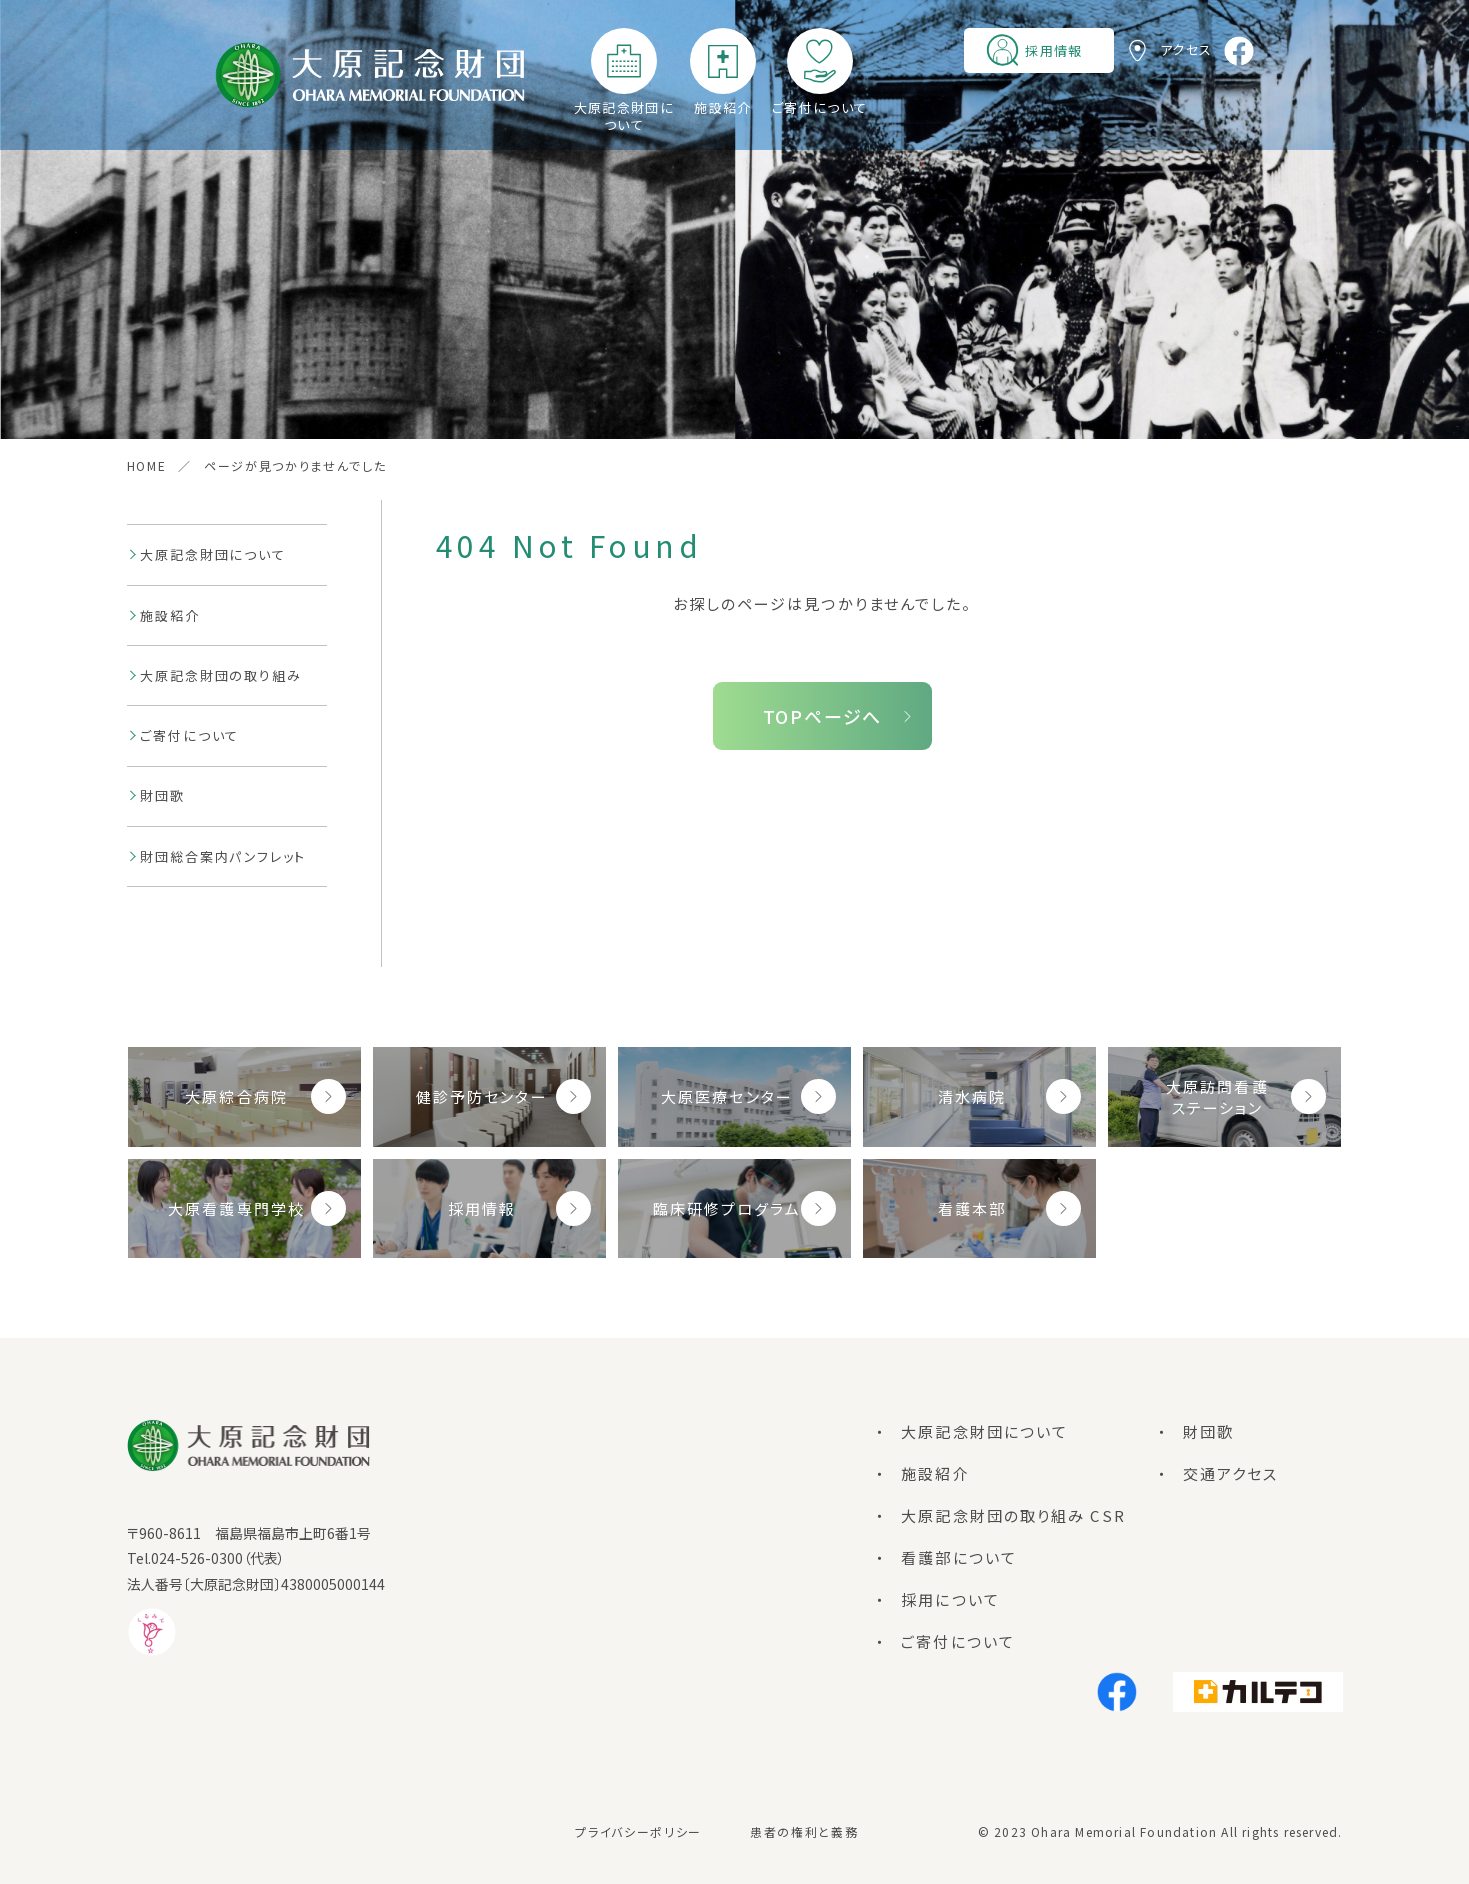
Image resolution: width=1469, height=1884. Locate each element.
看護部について (959, 1557)
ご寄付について (819, 107)
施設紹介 (722, 107)
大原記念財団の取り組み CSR (1013, 1515)
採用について (950, 1599)
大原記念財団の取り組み (220, 675)
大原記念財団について (624, 116)
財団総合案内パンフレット (223, 856)
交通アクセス (1231, 1473)
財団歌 (162, 795)
